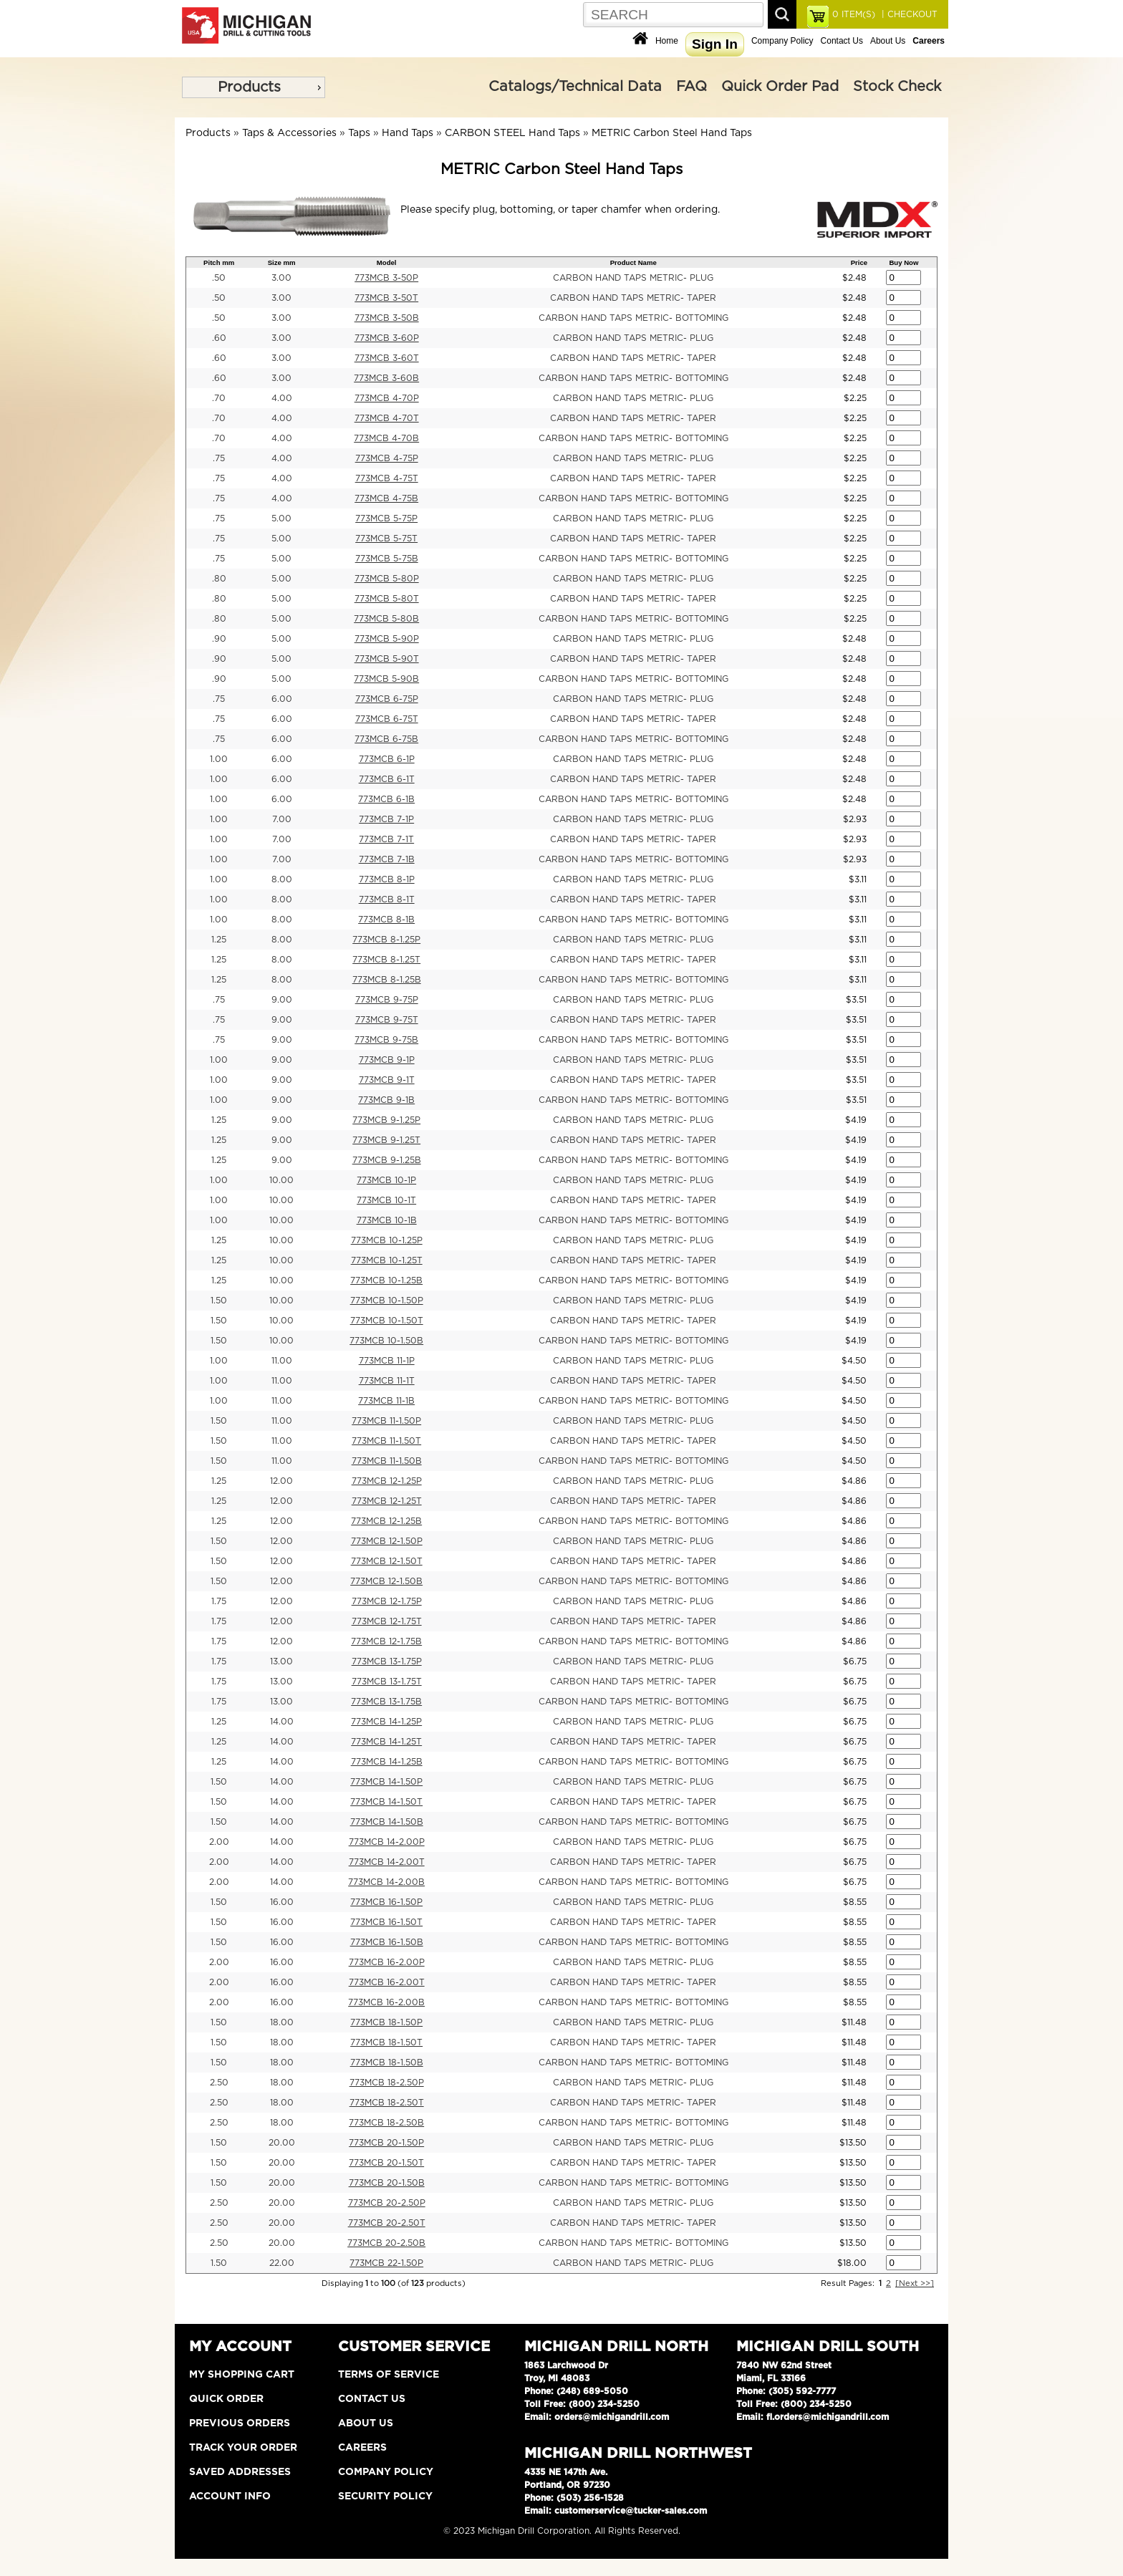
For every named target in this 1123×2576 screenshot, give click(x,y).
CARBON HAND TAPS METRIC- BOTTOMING (633, 318)
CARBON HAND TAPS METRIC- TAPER (633, 298)
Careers (362, 2448)
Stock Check (897, 86)
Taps (359, 133)
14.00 (282, 1721)
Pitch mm (218, 262)
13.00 (281, 1661)
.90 (219, 639)
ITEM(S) (853, 14)
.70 (219, 398)
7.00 (281, 819)
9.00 (281, 999)
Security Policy (385, 2496)
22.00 (281, 2263)
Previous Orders (239, 2423)
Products (249, 87)
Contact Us (842, 41)
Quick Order (226, 2399)
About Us (887, 41)
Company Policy (782, 41)
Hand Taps (407, 133)
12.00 (281, 1481)
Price (859, 262)
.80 (219, 578)
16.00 (282, 1902)
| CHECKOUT (908, 14)
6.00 (281, 699)
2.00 (219, 1842)
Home (666, 41)
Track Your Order (243, 2448)
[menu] (253, 87)
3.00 (281, 278)
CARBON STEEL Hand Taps (512, 133)
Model (387, 262)
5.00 (281, 518)
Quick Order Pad (780, 86)
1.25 (218, 939)
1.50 (219, 1300)
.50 (219, 278)
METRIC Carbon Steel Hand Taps (672, 133)
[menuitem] (253, 87)
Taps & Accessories (289, 133)
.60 (219, 338)
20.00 (282, 2142)
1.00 (219, 759)
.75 (219, 458)
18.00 (282, 2022)
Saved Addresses (240, 2472)
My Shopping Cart (241, 2375)
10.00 (281, 1180)
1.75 (218, 1601)
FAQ (691, 86)
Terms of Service (388, 2375)
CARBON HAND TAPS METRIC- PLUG (633, 278)
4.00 (281, 398)
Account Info (230, 2496)
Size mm (282, 262)
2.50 (219, 2082)
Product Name (633, 262)
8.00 (281, 879)
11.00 (281, 1360)
